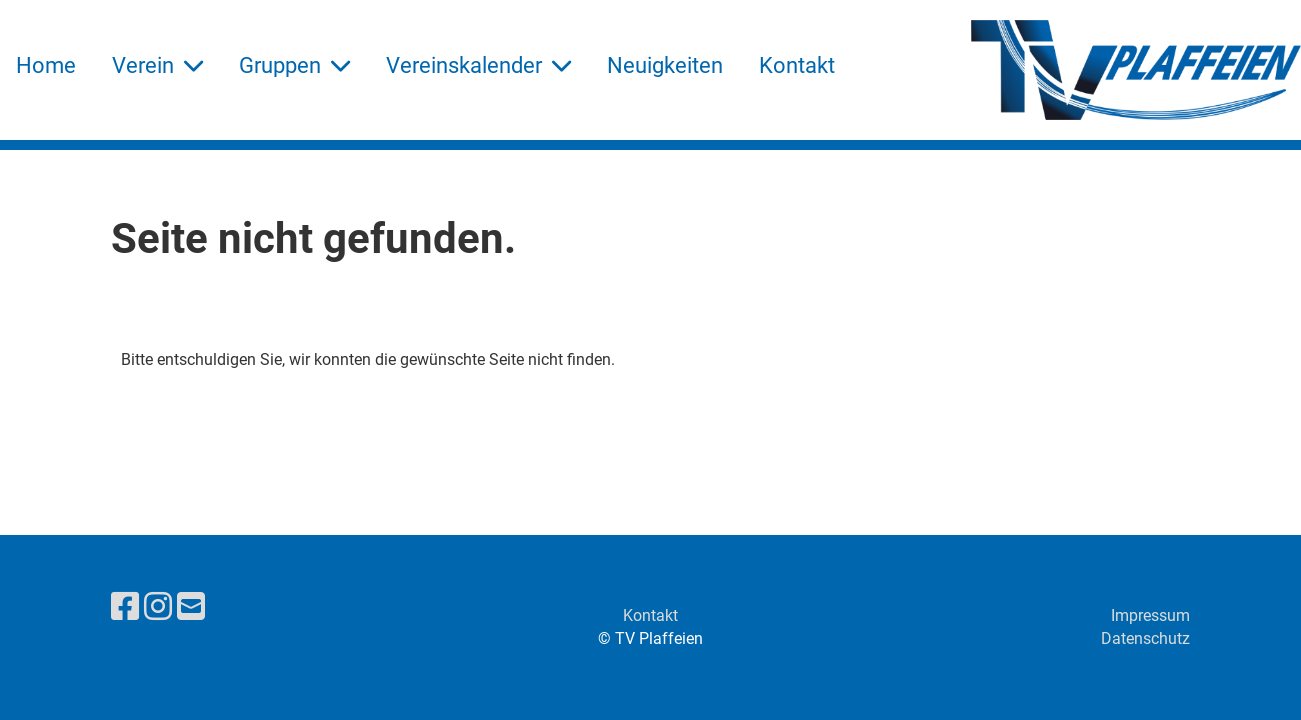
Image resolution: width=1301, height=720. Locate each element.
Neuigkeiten (665, 65)
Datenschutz (1145, 638)
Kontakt (797, 65)
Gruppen (294, 65)
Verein (157, 65)
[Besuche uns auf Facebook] (125, 607)
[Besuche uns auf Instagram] (158, 607)
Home (46, 65)
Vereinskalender (478, 65)
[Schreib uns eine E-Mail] (191, 607)
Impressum (1150, 615)
